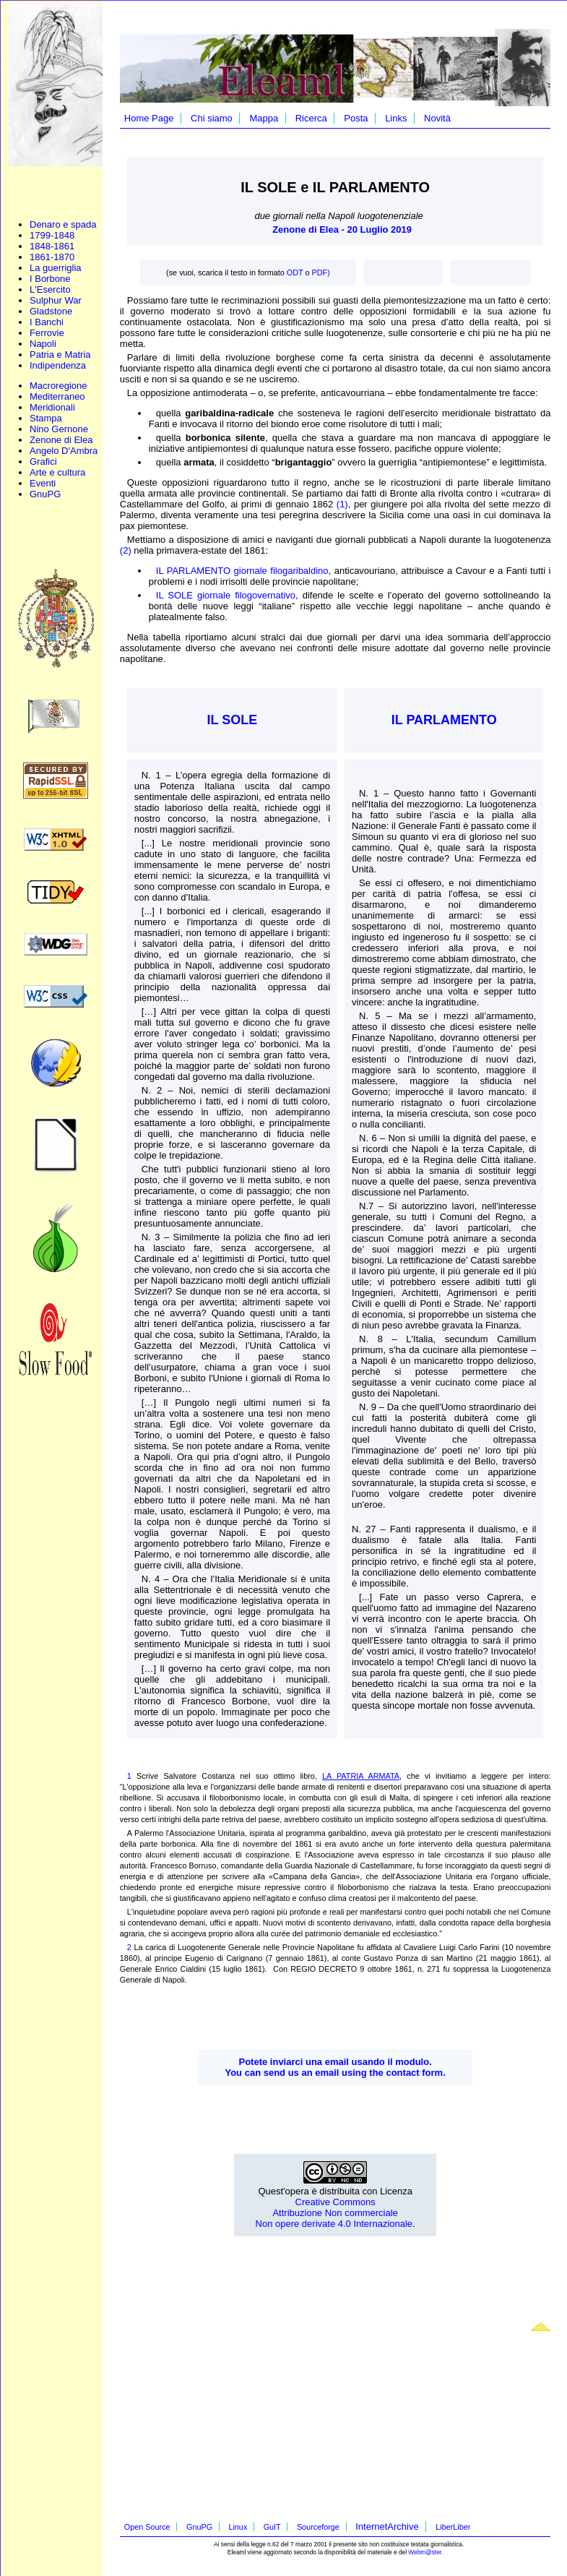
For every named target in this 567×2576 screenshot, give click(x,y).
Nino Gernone (59, 429)
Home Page (149, 118)
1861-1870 (52, 257)
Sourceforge (318, 2527)
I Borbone (50, 278)
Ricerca (311, 118)
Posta (356, 118)
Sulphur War (56, 300)
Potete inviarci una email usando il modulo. (335, 2061)
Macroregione (58, 385)
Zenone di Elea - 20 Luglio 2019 (342, 229)
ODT (295, 272)
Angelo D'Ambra (64, 450)
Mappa (263, 118)
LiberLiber (453, 2527)
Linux (237, 2527)
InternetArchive (386, 2526)
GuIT (272, 2527)
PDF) (321, 272)
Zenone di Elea (61, 439)
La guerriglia (56, 267)
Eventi (43, 483)
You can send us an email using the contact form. (335, 2072)
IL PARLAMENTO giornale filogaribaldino (242, 570)
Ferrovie (47, 332)
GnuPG (45, 494)
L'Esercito (50, 289)
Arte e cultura (57, 472)
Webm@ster (424, 2552)
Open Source (147, 2527)
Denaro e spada (63, 224)
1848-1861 (52, 246)
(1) (342, 504)
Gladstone (51, 311)
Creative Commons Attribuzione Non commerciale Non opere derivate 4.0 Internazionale (334, 2213)
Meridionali (52, 407)
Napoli (43, 343)
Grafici (43, 461)
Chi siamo (212, 118)
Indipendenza (58, 365)
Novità (437, 118)
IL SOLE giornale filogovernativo (225, 595)
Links (396, 118)
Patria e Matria (60, 354)
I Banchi (47, 322)
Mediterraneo (57, 396)
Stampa (46, 418)
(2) (125, 550)
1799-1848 (52, 235)
